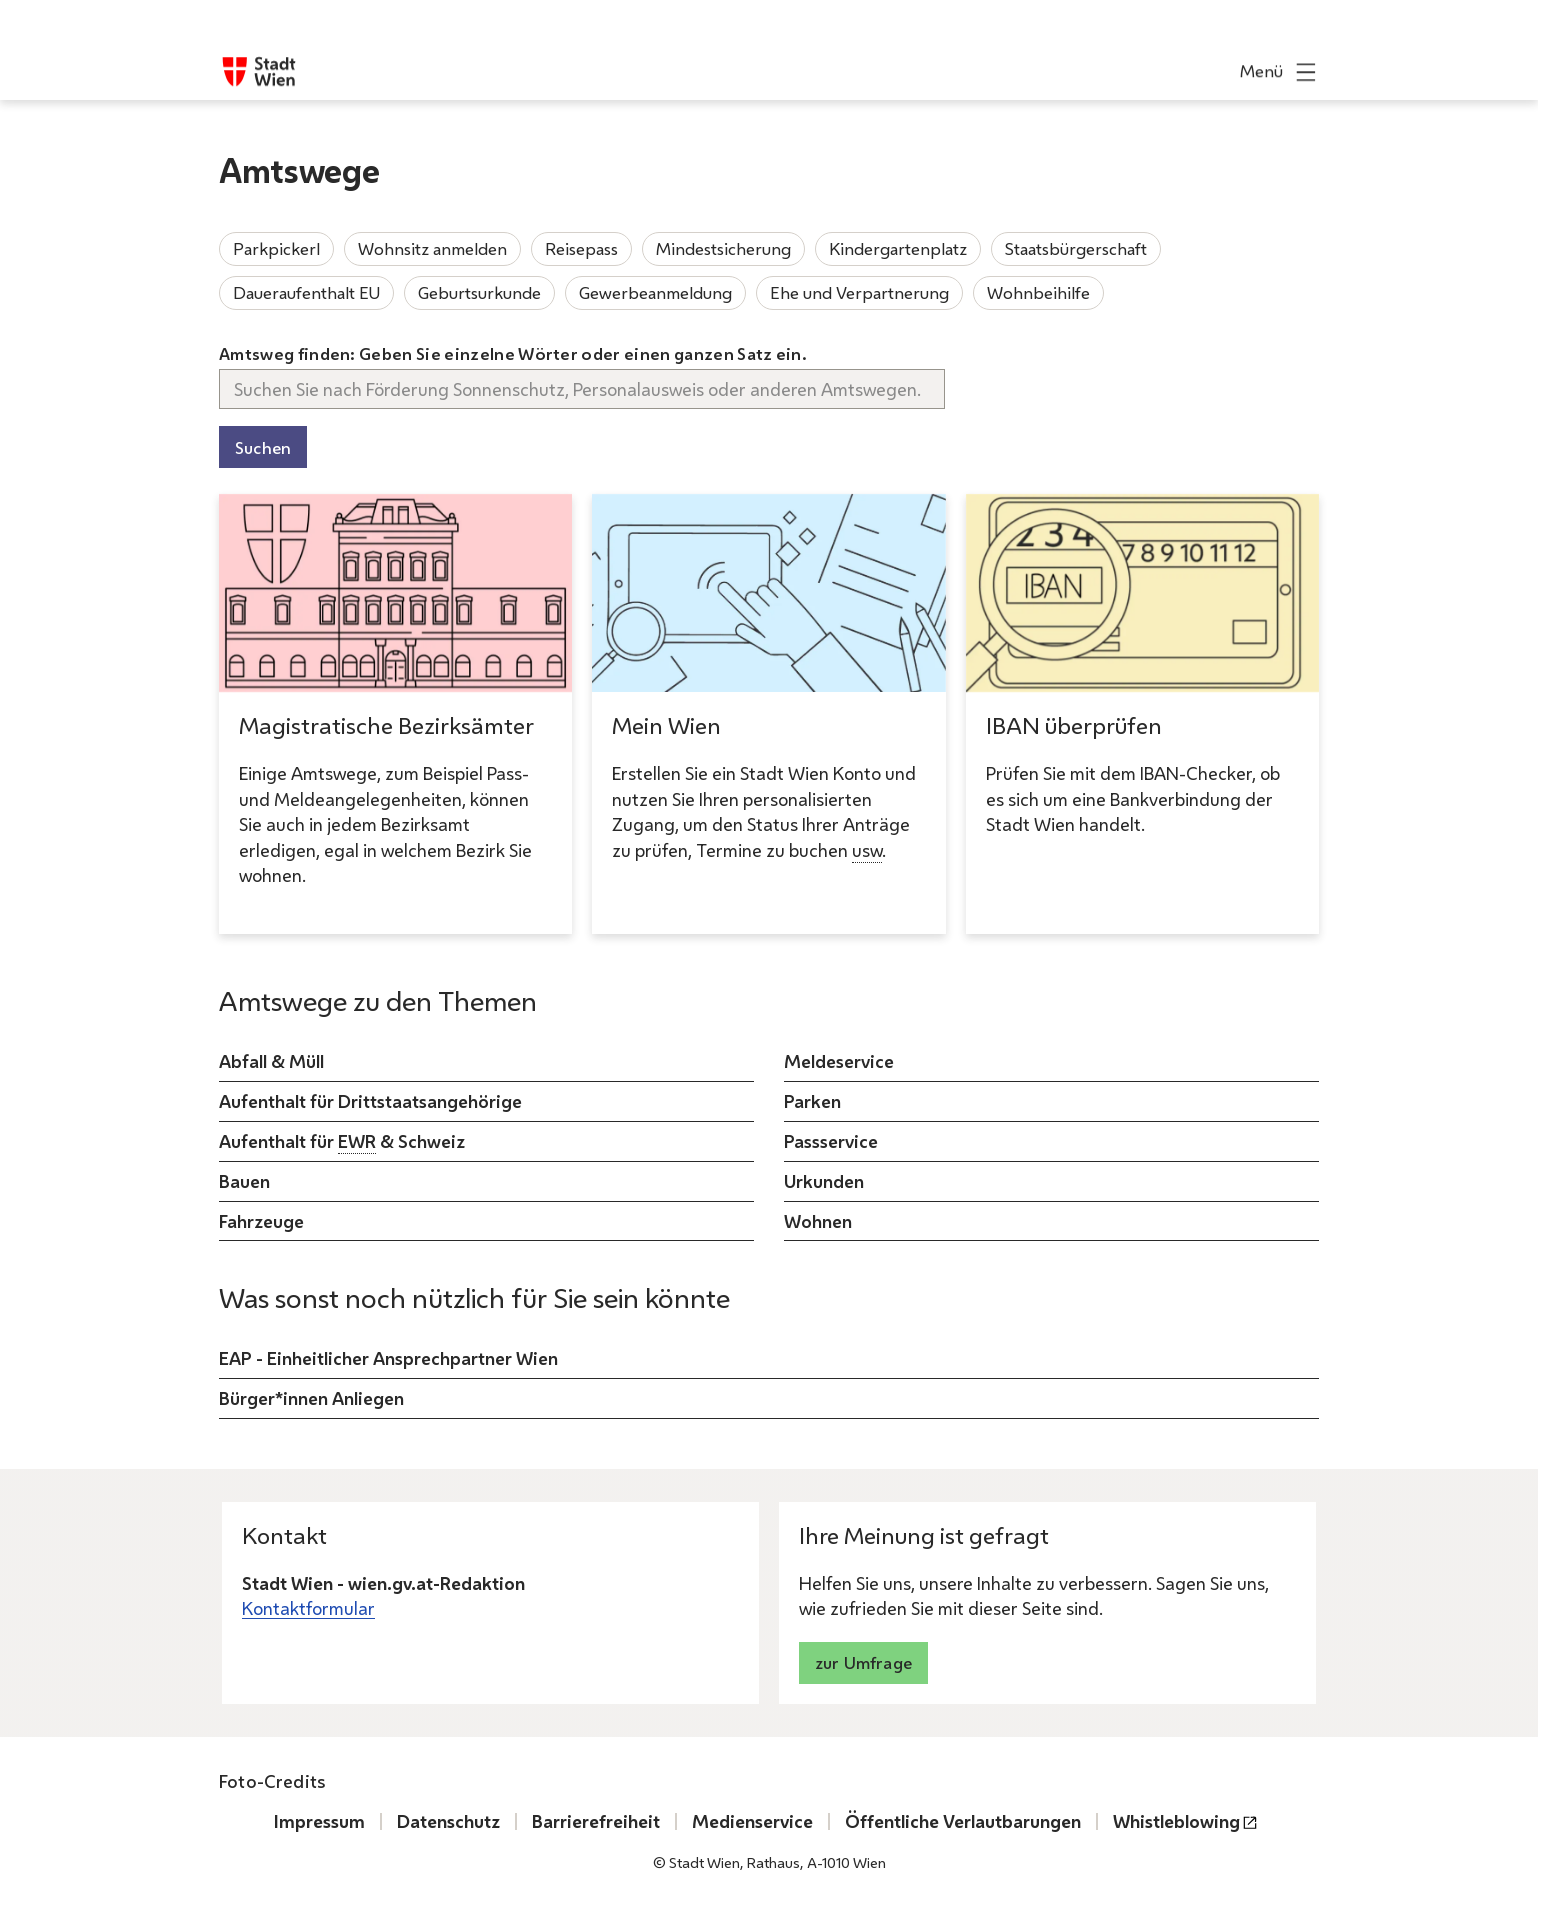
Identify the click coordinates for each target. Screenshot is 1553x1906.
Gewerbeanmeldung (655, 292)
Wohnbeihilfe (1038, 292)
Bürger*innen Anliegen (311, 1398)
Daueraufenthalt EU (306, 292)
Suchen (263, 447)
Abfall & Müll (271, 1061)
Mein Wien (666, 725)
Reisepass (581, 248)
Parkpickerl (276, 248)
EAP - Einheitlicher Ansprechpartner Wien (388, 1358)
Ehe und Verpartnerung (859, 292)
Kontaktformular (308, 1608)
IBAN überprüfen (1074, 725)
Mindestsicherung (723, 248)
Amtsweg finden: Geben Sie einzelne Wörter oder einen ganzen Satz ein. (513, 353)
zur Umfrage (863, 1662)
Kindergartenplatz (898, 248)
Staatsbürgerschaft (1076, 248)
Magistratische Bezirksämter (386, 725)
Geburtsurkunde (479, 292)
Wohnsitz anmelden (432, 248)
